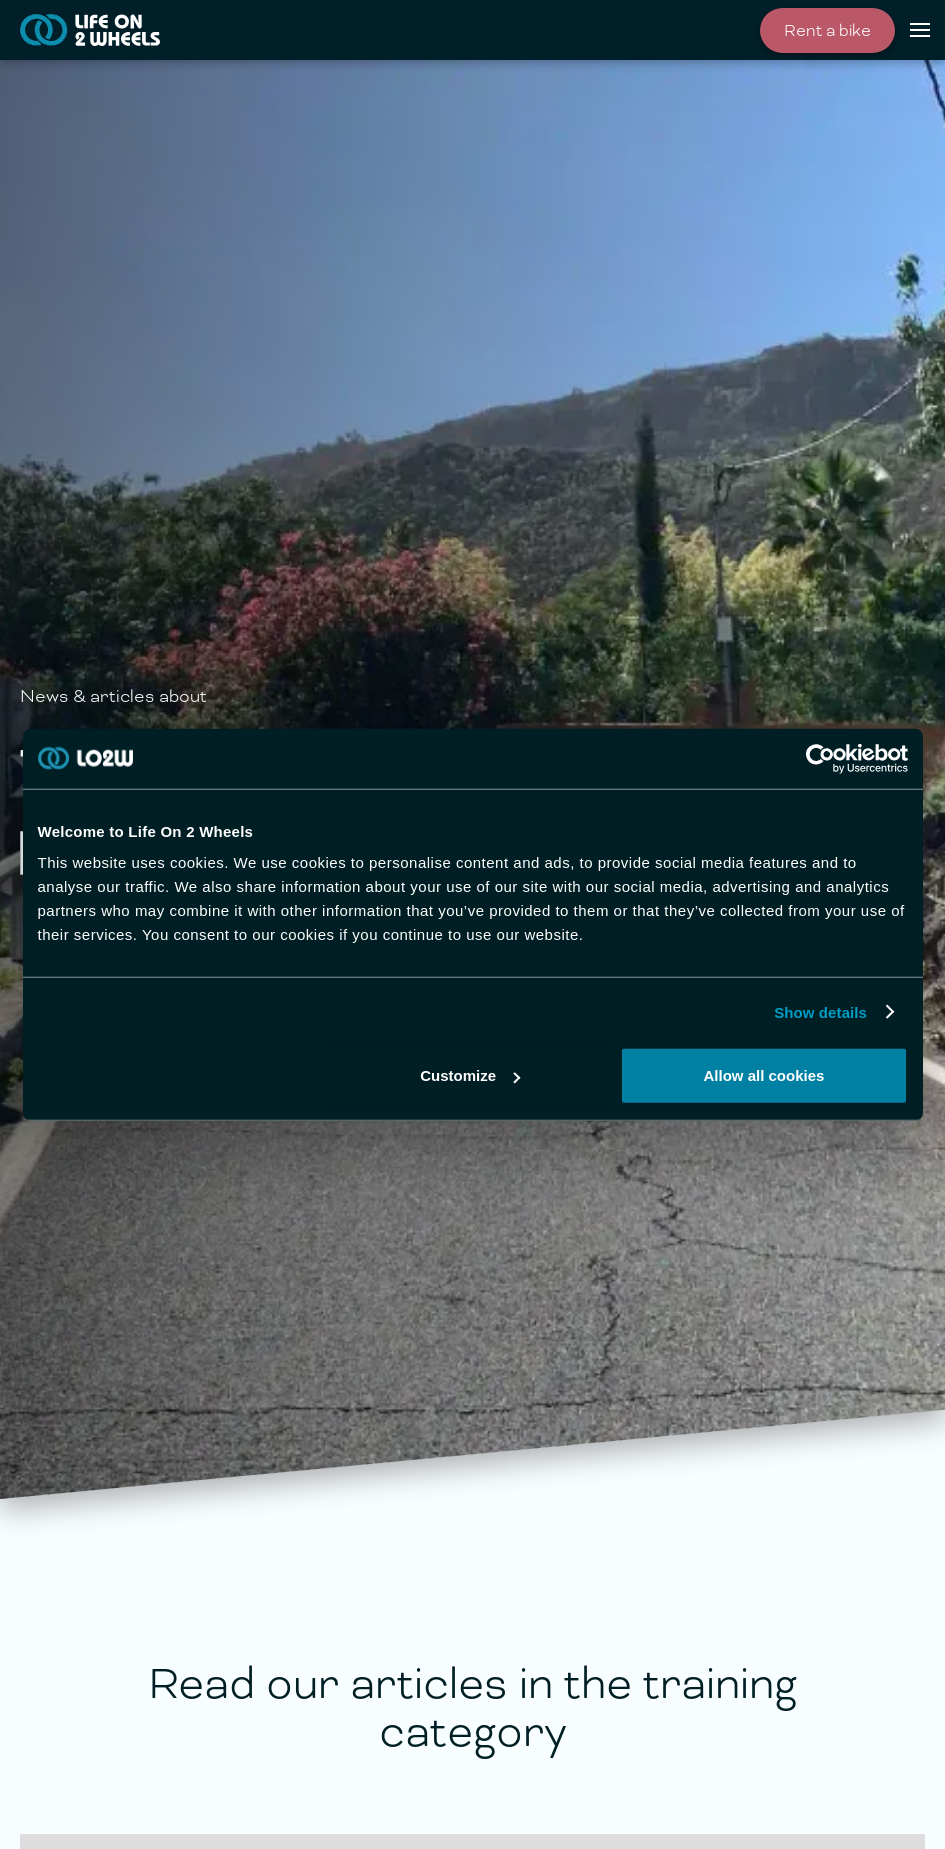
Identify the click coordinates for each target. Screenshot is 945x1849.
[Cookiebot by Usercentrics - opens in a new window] (820, 758)
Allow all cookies (764, 1075)
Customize (470, 1075)
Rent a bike (827, 30)
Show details (820, 1011)
